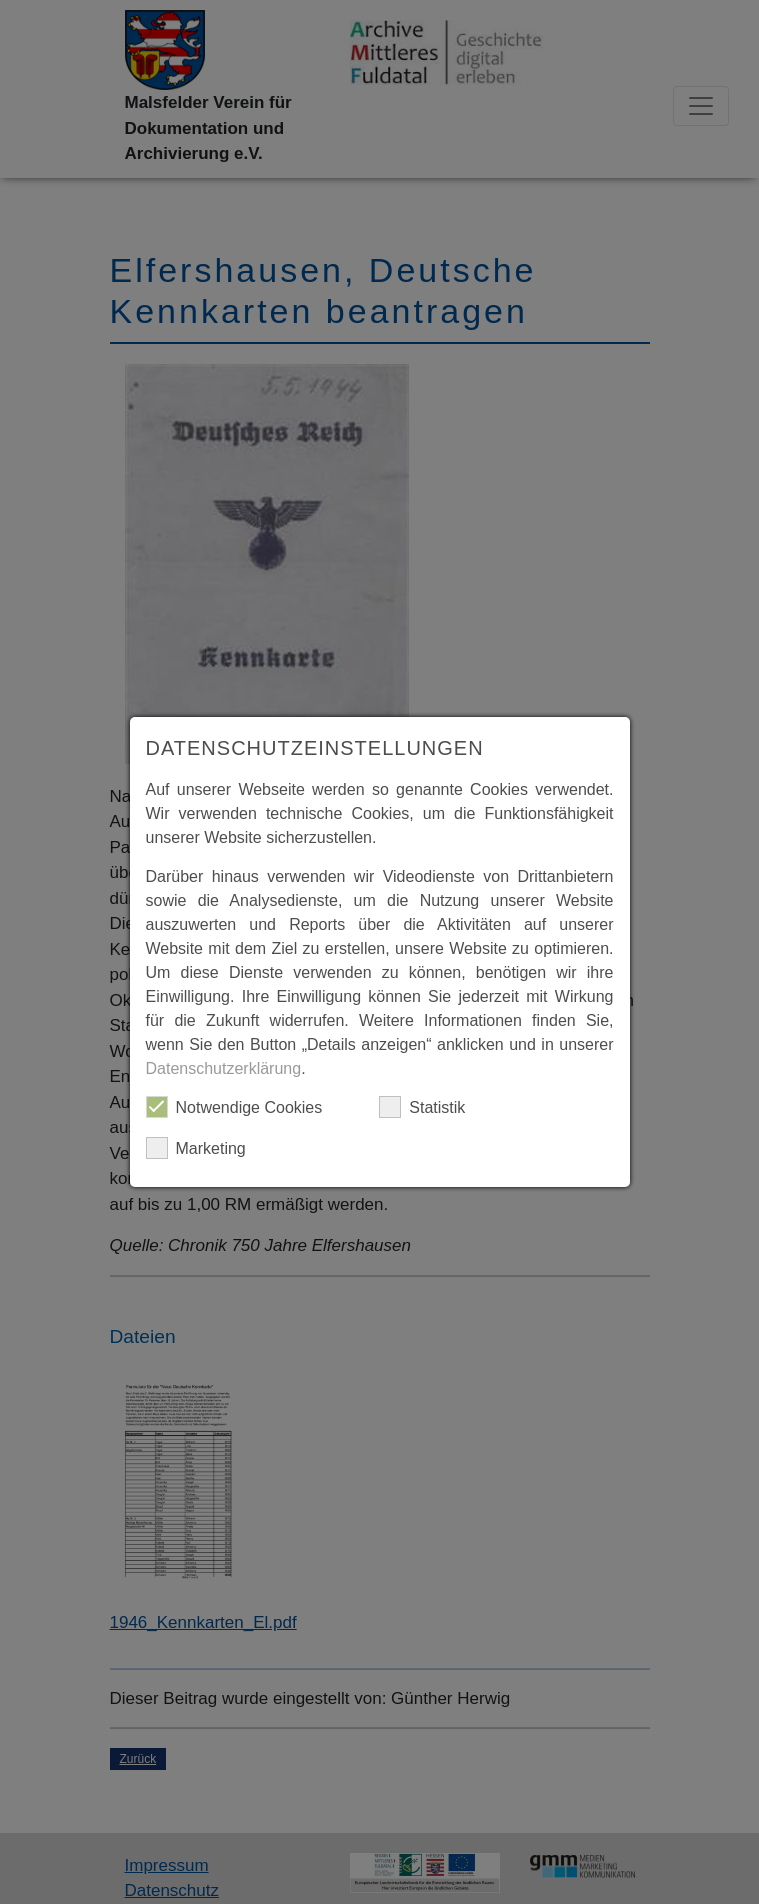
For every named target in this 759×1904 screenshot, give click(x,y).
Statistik (422, 1107)
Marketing (196, 1148)
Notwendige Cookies (234, 1107)
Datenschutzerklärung (224, 1068)
